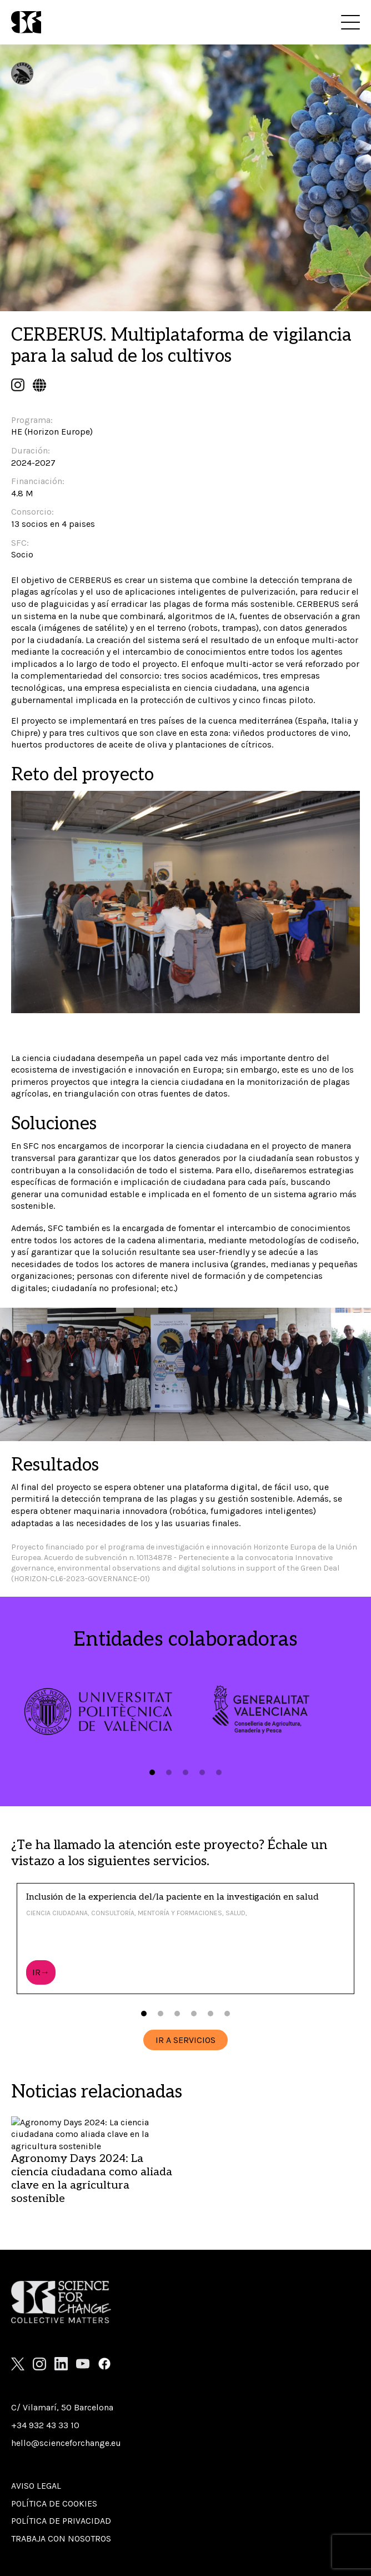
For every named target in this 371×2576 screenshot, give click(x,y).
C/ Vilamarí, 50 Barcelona (62, 2407)
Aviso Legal (36, 2485)
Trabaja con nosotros (61, 2538)
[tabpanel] (98, 1711)
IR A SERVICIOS (185, 2040)
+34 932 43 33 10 (45, 2425)
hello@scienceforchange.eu (66, 2443)
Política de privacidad (61, 2520)
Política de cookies (54, 2503)
